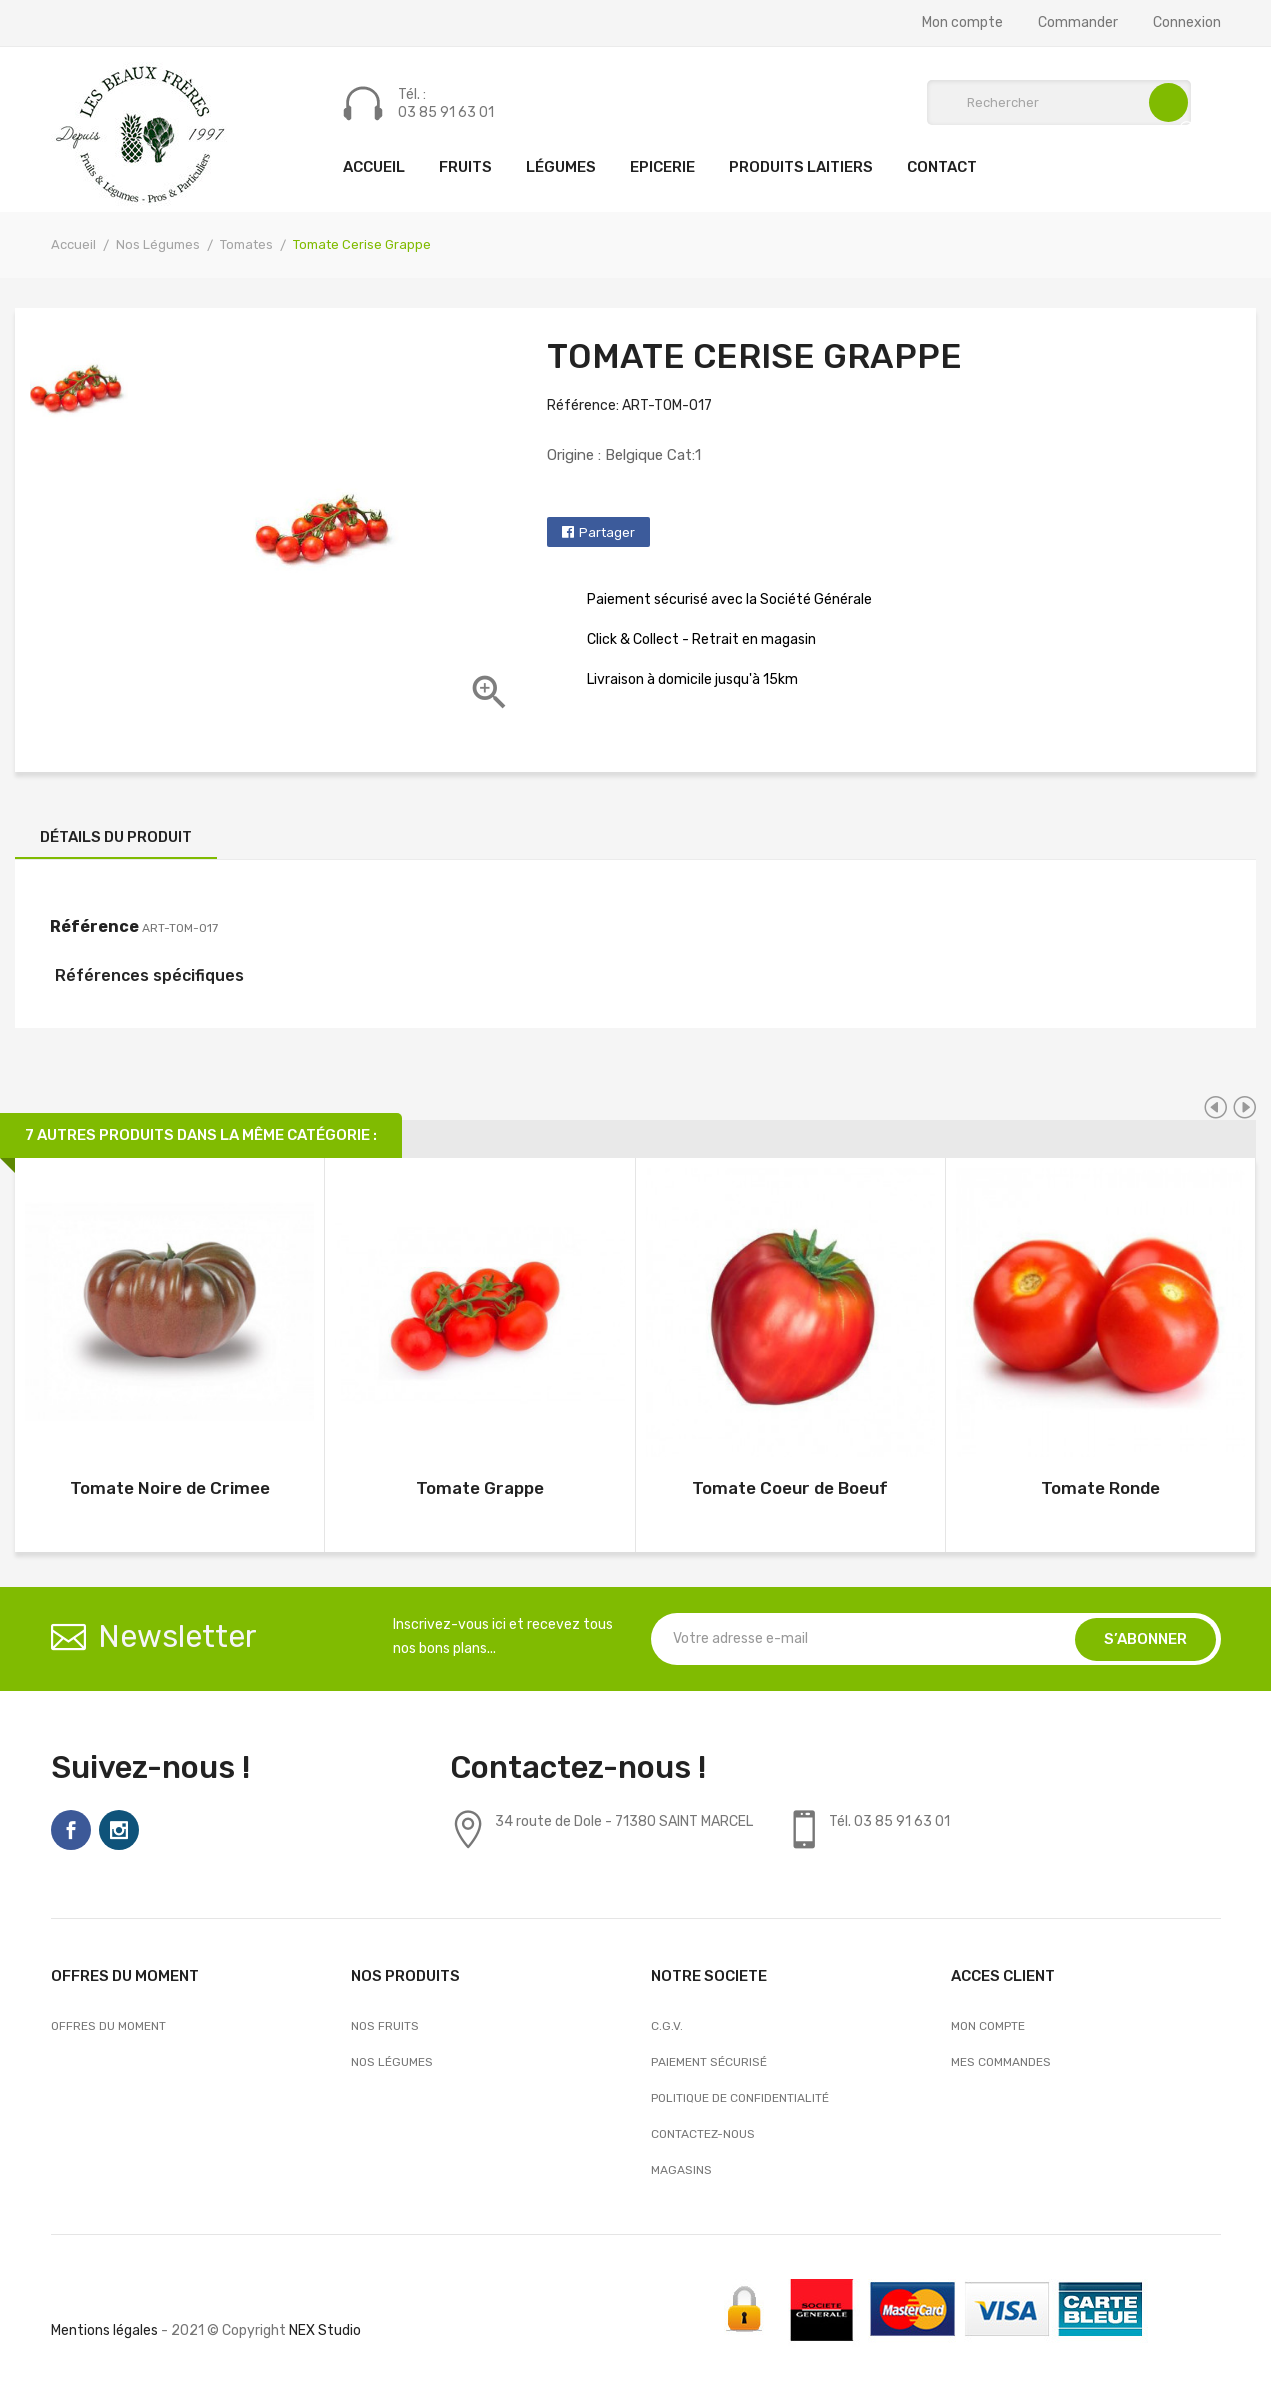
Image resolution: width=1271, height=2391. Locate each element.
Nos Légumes (392, 2062)
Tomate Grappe (480, 1488)
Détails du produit (116, 837)
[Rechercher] (1059, 102)
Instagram (119, 1830)
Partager (607, 532)
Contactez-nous (703, 2134)
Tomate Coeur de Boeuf (790, 1488)
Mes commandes (1001, 2062)
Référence (94, 926)
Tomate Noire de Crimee (170, 1488)
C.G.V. (667, 2026)
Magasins (681, 2170)
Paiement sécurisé (709, 2062)
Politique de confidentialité (740, 2098)
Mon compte (962, 23)
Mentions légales (104, 2330)
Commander (1078, 23)
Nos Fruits (385, 2026)
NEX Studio (325, 2330)
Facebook (71, 1830)
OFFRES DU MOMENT (108, 2026)
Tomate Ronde (1100, 1488)
